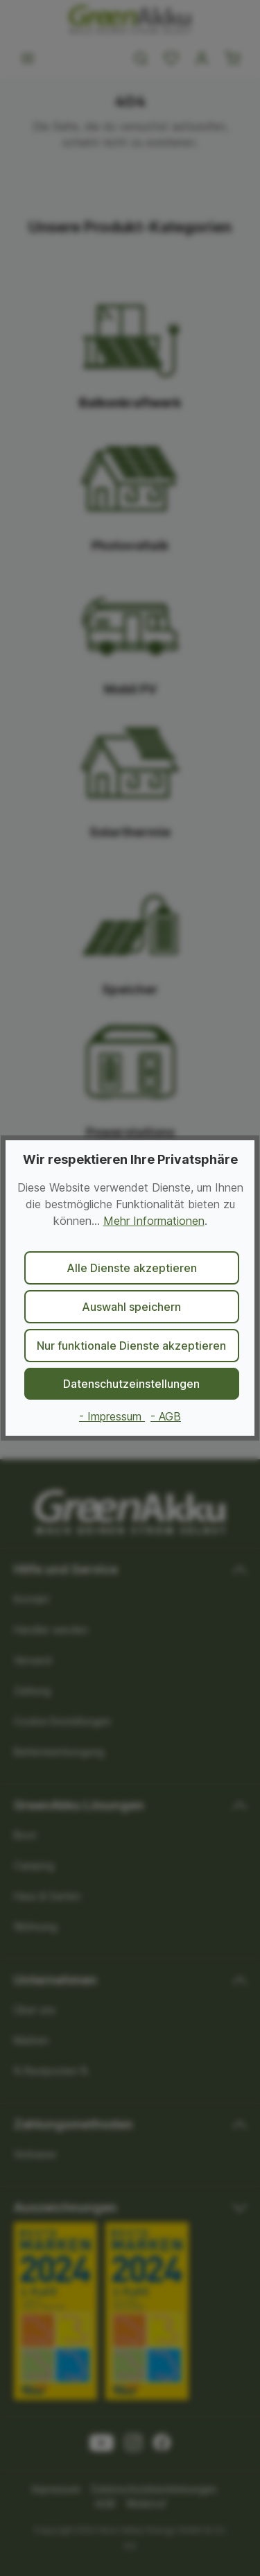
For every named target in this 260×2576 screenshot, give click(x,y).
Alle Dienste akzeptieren (132, 1268)
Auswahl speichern (131, 1307)
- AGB (165, 1416)
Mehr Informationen (154, 1221)
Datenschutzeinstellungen (131, 1384)
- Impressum (112, 1416)
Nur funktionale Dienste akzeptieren (131, 1346)
